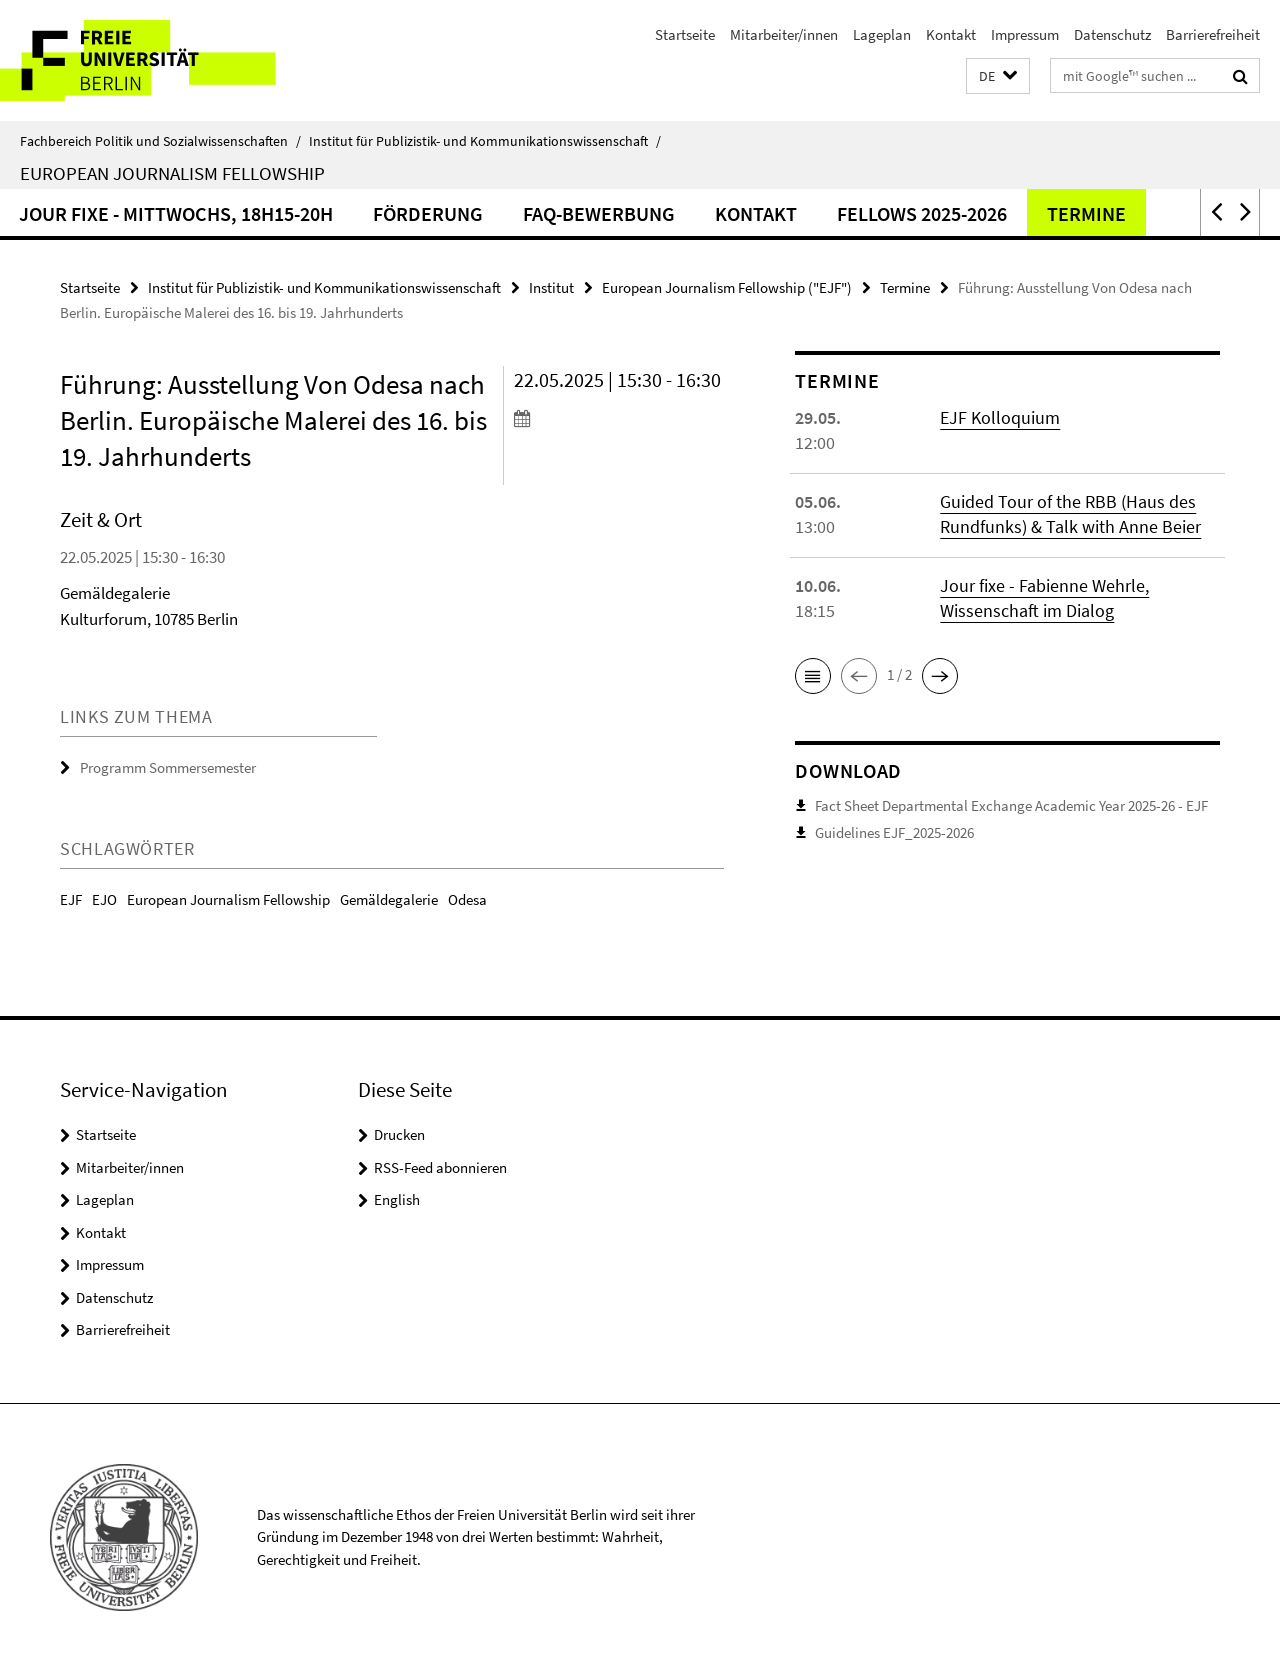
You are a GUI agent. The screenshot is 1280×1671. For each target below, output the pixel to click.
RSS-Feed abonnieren (440, 1167)
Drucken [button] (399, 1134)
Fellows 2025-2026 (1013, 213)
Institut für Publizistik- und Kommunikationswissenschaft (485, 141)
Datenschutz (1112, 34)
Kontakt (951, 34)
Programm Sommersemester (168, 767)
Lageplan (882, 34)
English (397, 1199)
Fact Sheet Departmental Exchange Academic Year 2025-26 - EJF (1011, 805)
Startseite (685, 34)
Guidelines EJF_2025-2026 (894, 832)
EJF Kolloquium (1000, 417)
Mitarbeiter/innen (784, 34)
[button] (998, 76)
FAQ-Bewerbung (690, 213)
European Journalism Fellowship (172, 173)
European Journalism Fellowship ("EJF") (727, 287)
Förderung (519, 213)
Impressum (1025, 34)
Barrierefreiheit (1213, 34)
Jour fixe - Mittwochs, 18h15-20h (267, 213)
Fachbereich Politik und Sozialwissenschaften (160, 141)
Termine (1177, 213)
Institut (551, 287)
